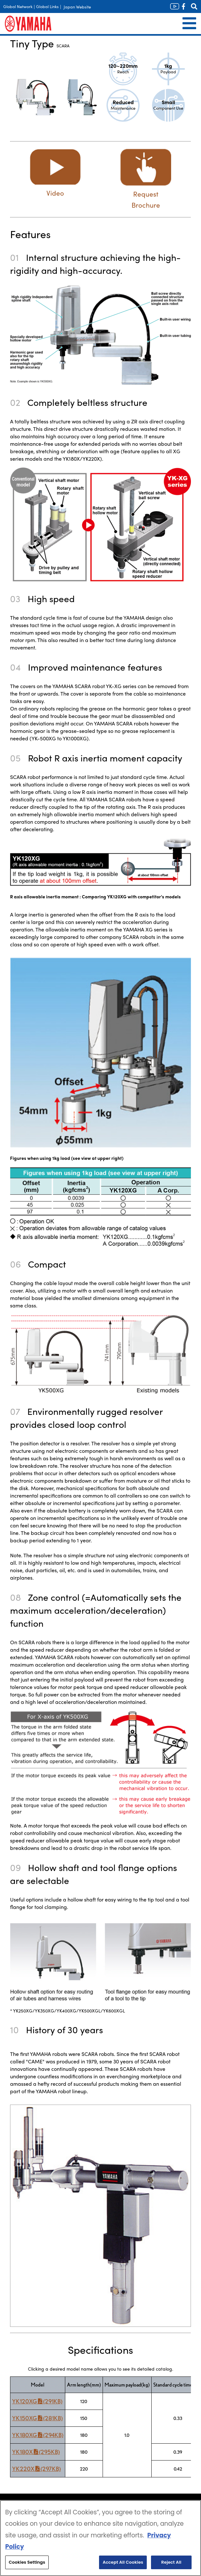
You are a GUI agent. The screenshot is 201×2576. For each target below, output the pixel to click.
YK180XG (37, 2435)
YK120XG (37, 2401)
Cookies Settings (27, 2562)
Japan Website (77, 7)
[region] (100, 2538)
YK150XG (37, 2418)
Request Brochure (145, 194)
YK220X (36, 2468)
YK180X (36, 2451)
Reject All (171, 2562)
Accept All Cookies (123, 2562)
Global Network (17, 6)
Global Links (47, 6)
